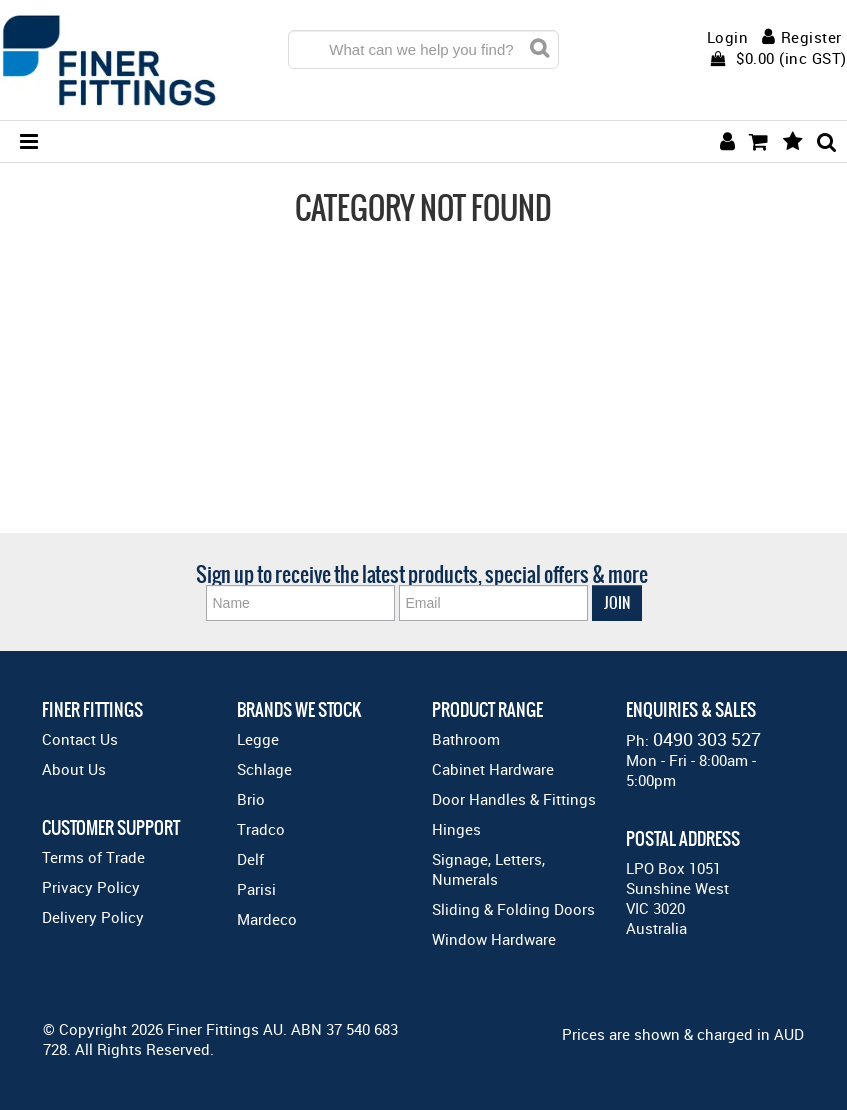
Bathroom (466, 739)
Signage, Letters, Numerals (488, 869)
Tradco (261, 829)
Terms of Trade (93, 857)
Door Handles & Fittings (514, 799)
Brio (251, 799)
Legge (258, 739)
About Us (74, 769)
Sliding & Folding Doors (513, 909)
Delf (250, 859)
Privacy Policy (91, 887)
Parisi (256, 889)
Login (728, 37)
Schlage (264, 769)
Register (811, 37)
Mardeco (267, 919)
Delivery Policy (93, 917)
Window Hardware (494, 939)
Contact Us (80, 739)
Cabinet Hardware (493, 769)
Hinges (456, 829)
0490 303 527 (707, 739)
